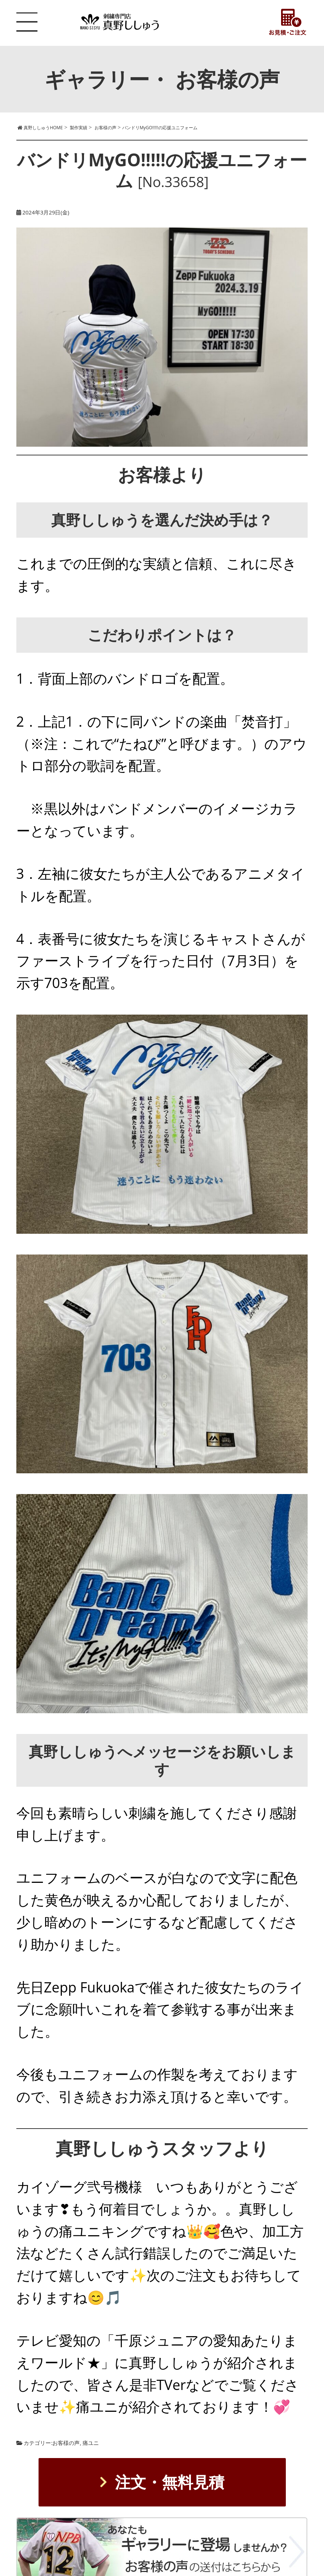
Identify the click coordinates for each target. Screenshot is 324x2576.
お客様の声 (66, 2442)
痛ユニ (91, 2442)
